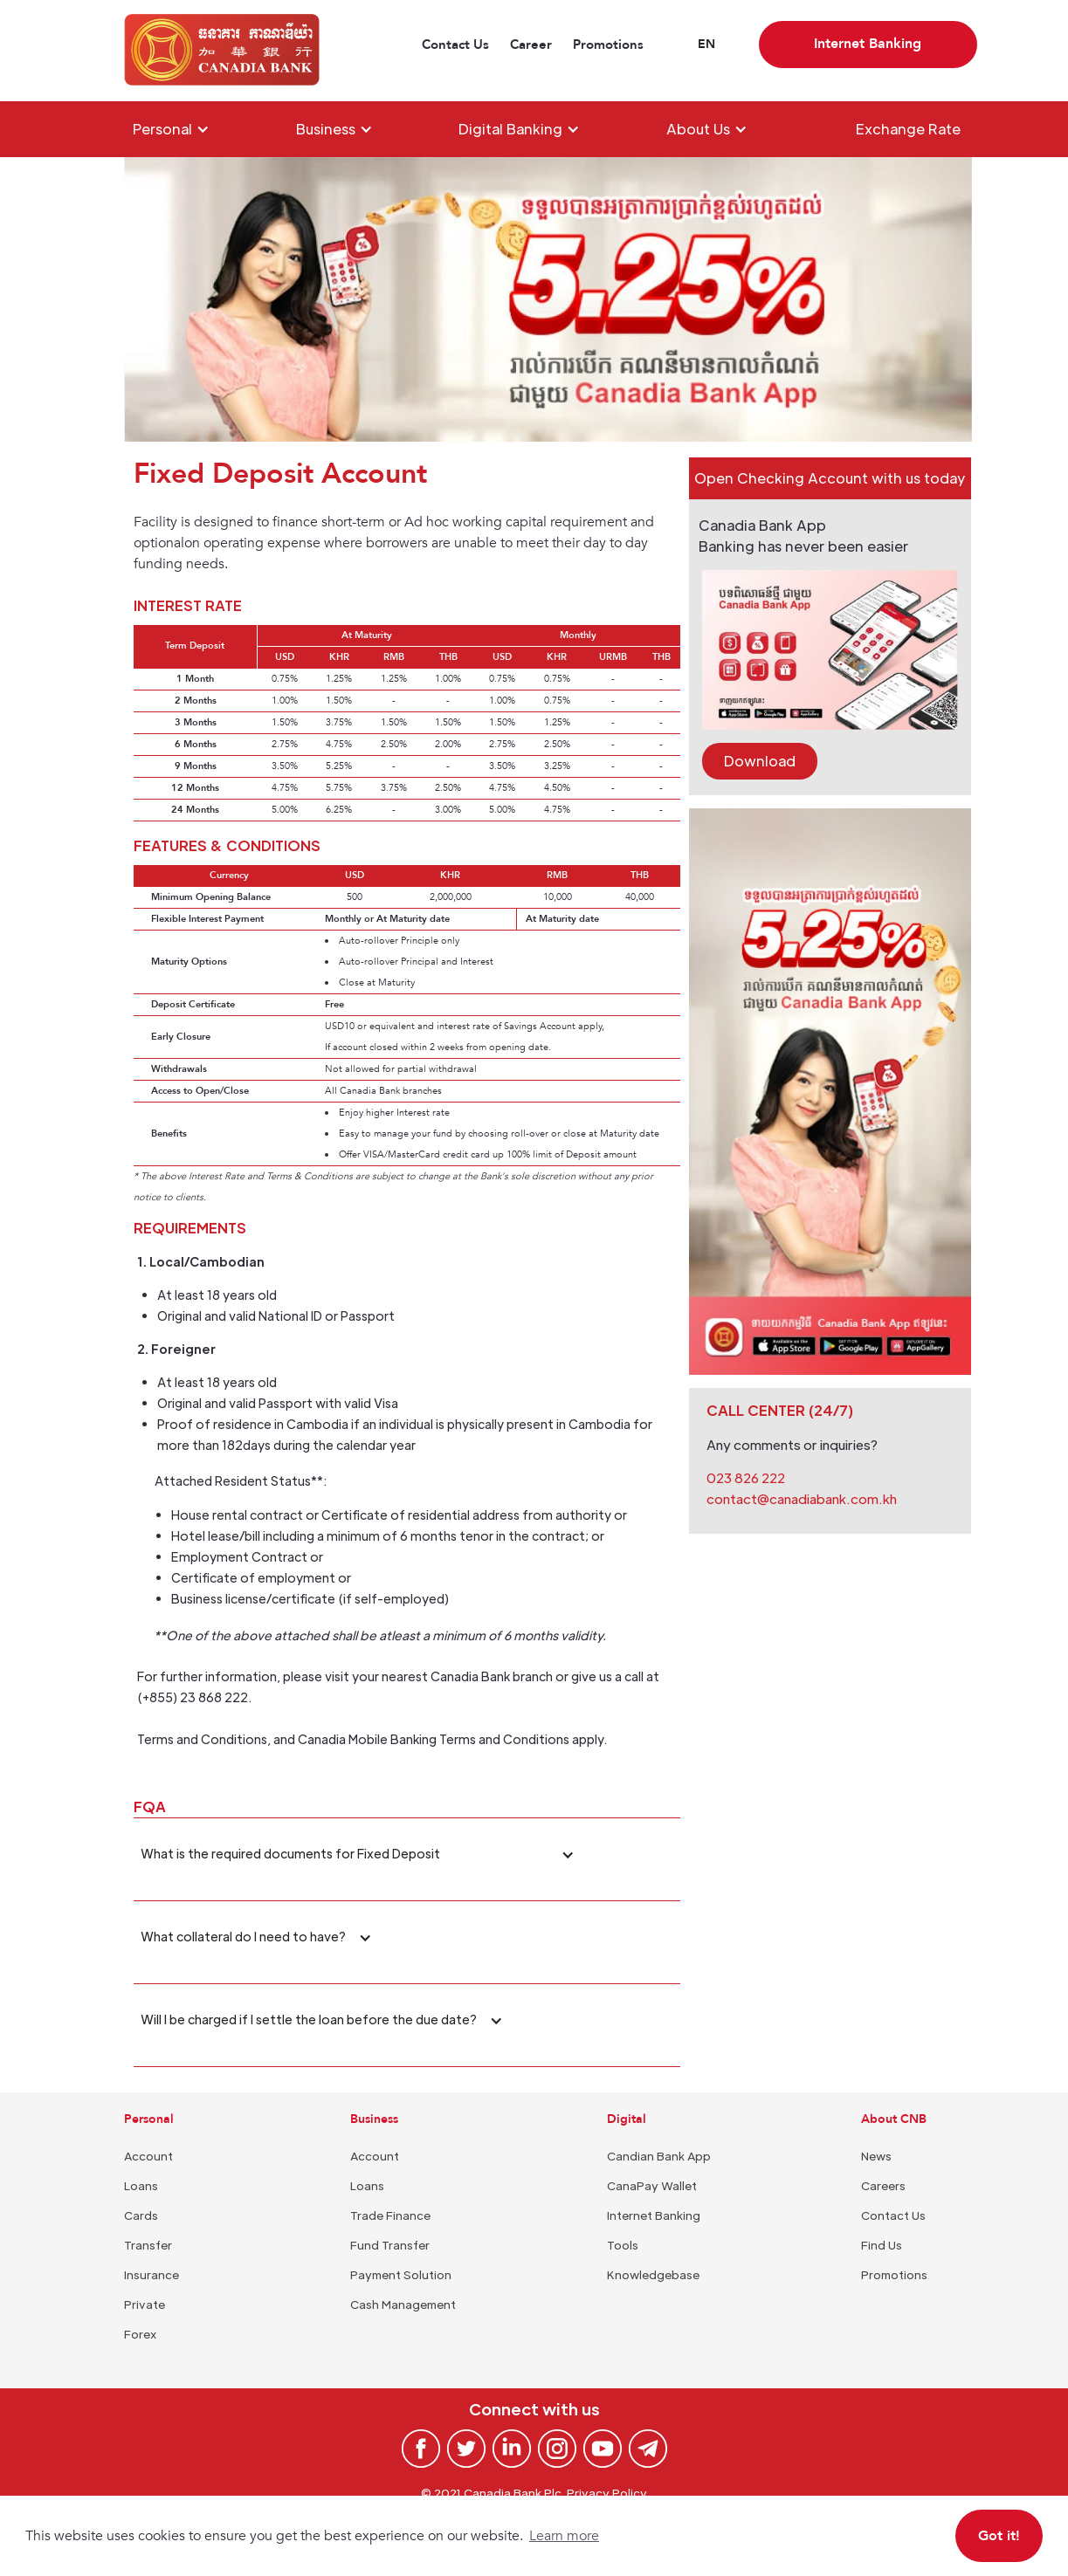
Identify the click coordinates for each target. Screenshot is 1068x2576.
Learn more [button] (564, 2535)
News (876, 2155)
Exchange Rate (908, 129)
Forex (140, 2333)
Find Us (881, 2244)
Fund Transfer (390, 2244)
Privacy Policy (607, 2492)
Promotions (608, 44)
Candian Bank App (659, 2155)
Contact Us (455, 44)
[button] (706, 44)
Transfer (148, 2244)
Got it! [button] (999, 2535)
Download (760, 761)
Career (531, 44)
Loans (141, 2185)
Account (148, 2155)
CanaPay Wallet (652, 2185)
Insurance (151, 2274)
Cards (141, 2215)
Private (144, 2304)
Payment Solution (400, 2274)
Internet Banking (653, 2215)
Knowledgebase (653, 2274)
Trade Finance (390, 2215)
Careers (883, 2185)
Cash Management (403, 2304)
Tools (622, 2244)
